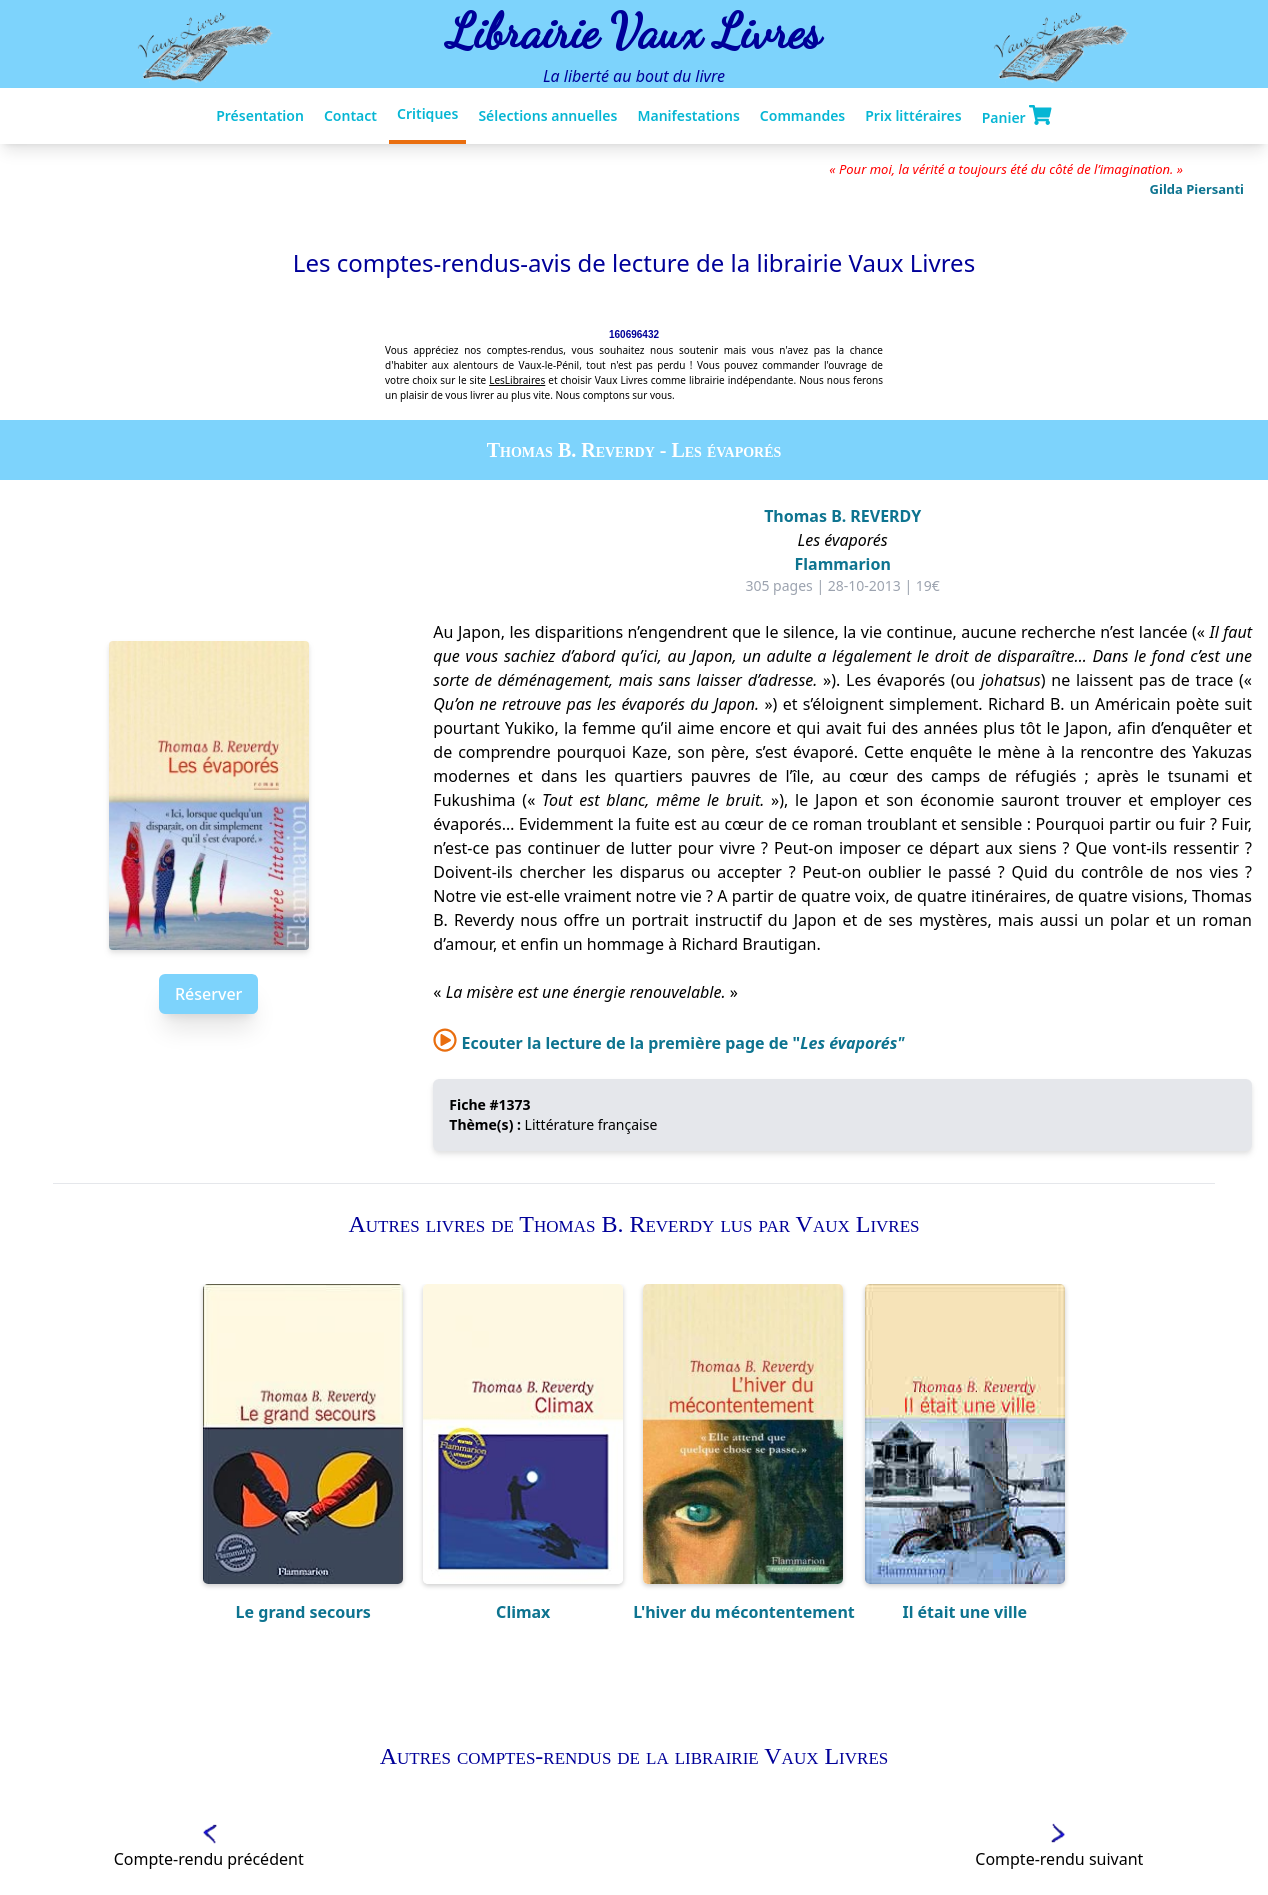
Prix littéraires (913, 115)
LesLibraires (517, 380)
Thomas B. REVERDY (842, 516)
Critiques (427, 113)
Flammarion (843, 564)
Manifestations (688, 115)
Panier (1017, 116)
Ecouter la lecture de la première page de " (668, 1043)
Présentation (260, 115)
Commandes (802, 115)
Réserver (208, 994)
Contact (350, 115)
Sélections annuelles (547, 115)
